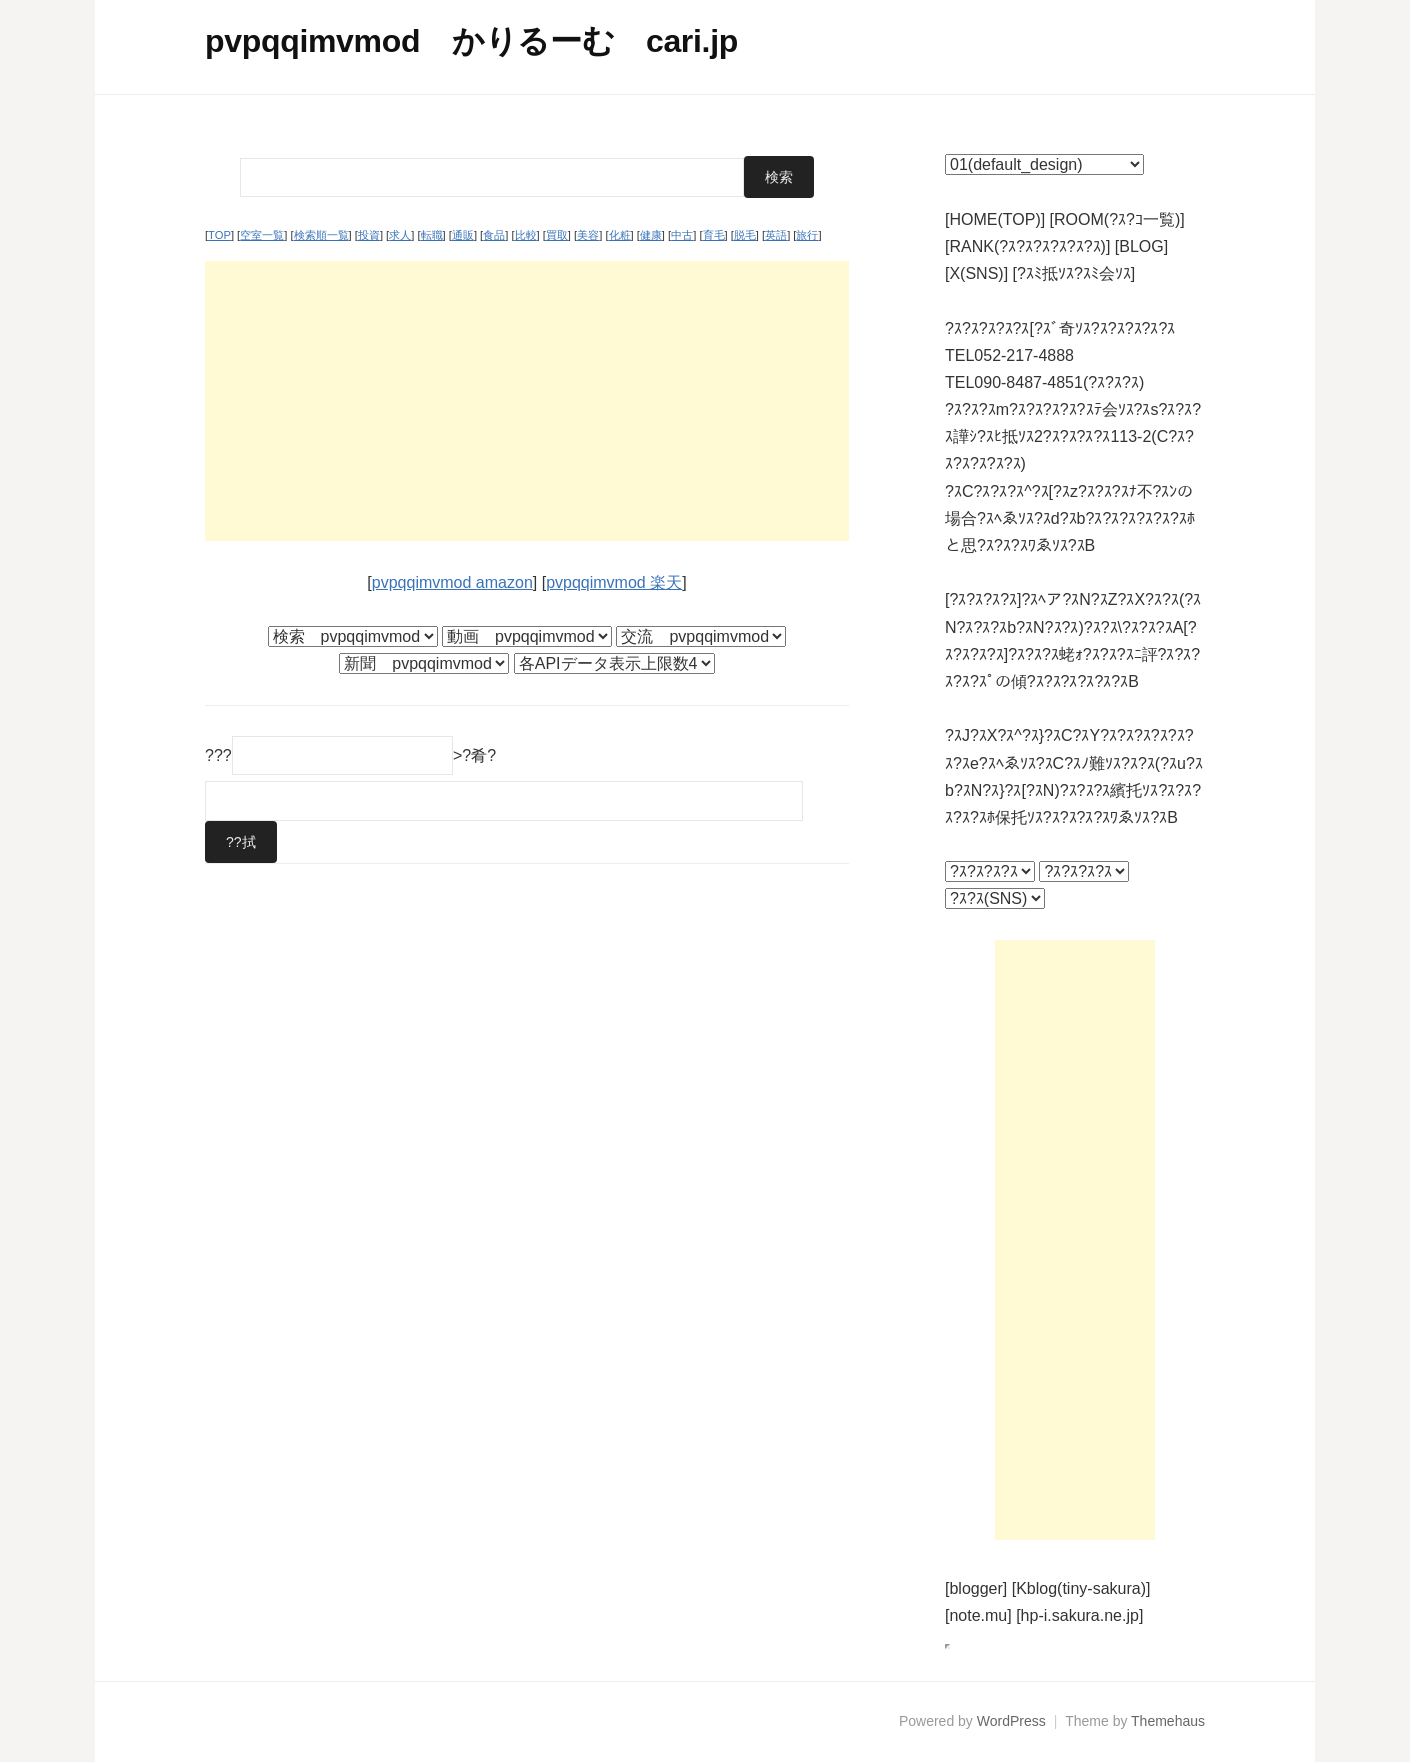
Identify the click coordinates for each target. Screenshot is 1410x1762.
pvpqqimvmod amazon (452, 582)
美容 (588, 235)
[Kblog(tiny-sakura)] (1081, 1588)
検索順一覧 (321, 235)
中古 (682, 235)
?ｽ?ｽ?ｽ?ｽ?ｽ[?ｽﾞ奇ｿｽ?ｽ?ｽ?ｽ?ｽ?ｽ (1060, 328)
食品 (494, 235)
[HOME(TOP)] (995, 219)
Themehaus (1168, 1721)
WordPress (1011, 1721)
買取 (557, 235)
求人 (400, 235)
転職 (432, 235)
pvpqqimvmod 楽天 (614, 582)
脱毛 (745, 235)
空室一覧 (262, 235)
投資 (369, 235)
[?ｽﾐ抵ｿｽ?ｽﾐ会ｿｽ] (1074, 273)
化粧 (620, 235)
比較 (526, 235)
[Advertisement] (527, 401)
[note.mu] (978, 1615)
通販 (463, 235)
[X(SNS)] (976, 273)
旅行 (807, 235)
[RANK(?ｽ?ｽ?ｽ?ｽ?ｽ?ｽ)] (1027, 246)
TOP (219, 235)
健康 (651, 235)
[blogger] (976, 1588)
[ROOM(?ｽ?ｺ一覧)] (1117, 219)
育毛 (714, 235)
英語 (776, 235)
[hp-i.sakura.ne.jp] (1079, 1615)
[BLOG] (1141, 246)
